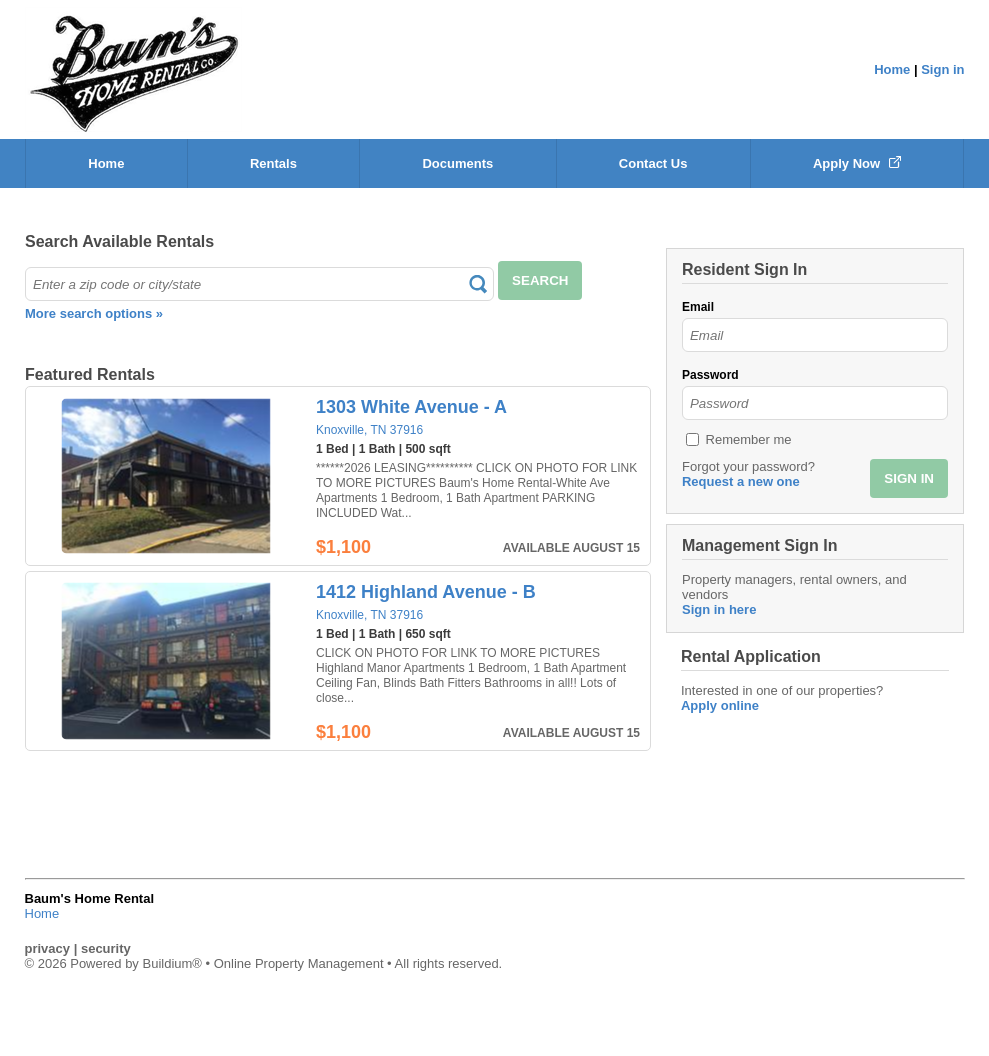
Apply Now (857, 163)
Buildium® (171, 963)
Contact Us (653, 163)
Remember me (749, 439)
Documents (457, 163)
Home (892, 69)
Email (698, 307)
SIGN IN (909, 478)
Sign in (942, 69)
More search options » (94, 313)
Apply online (720, 705)
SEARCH (540, 280)
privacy (48, 948)
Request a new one (741, 481)
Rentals (273, 163)
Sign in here (719, 609)
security (106, 948)
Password (710, 375)
